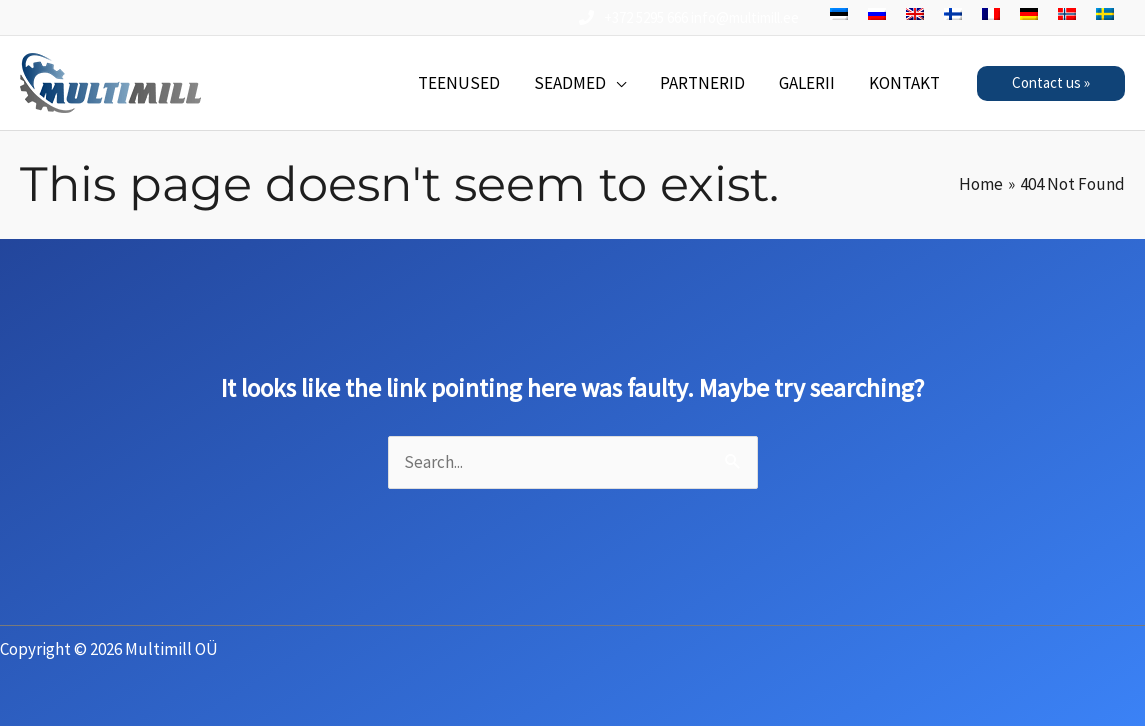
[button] (1051, 83)
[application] (616, 83)
